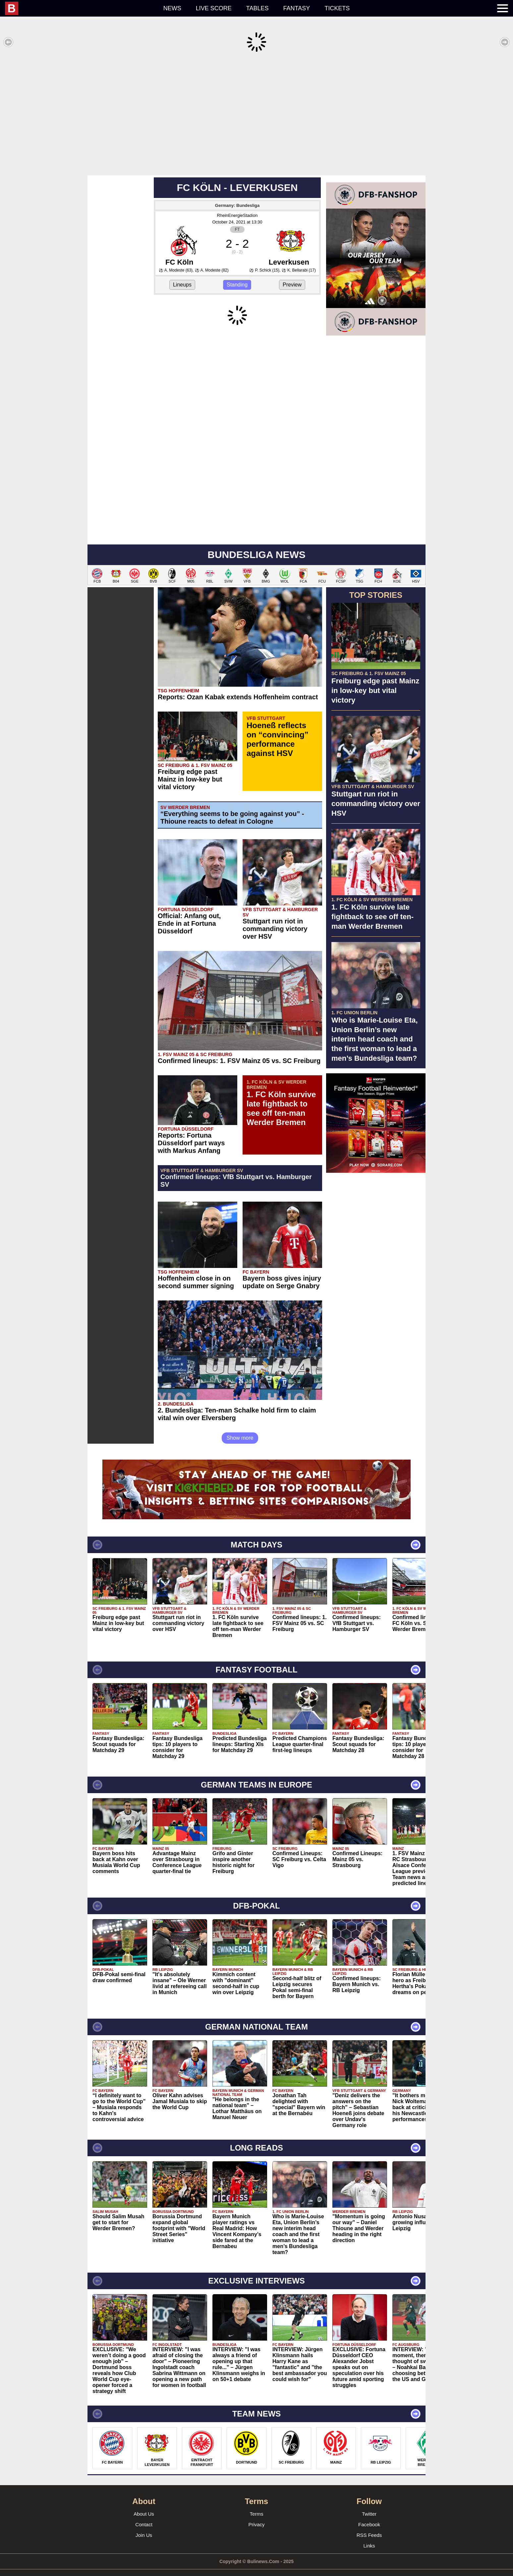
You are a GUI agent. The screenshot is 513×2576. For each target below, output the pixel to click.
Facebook (369, 2514)
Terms (256, 2504)
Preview (292, 275)
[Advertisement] (256, 114)
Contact (143, 2514)
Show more (240, 1428)
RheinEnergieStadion (237, 205)
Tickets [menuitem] (337, 8)
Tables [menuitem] (257, 8)
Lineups (182, 275)
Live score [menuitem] (214, 8)
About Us (144, 2504)
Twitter (369, 2504)
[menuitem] (80, 8)
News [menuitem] (172, 8)
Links (369, 2536)
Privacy (256, 2514)
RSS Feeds (369, 2525)
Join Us (144, 2525)
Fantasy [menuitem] (296, 8)
